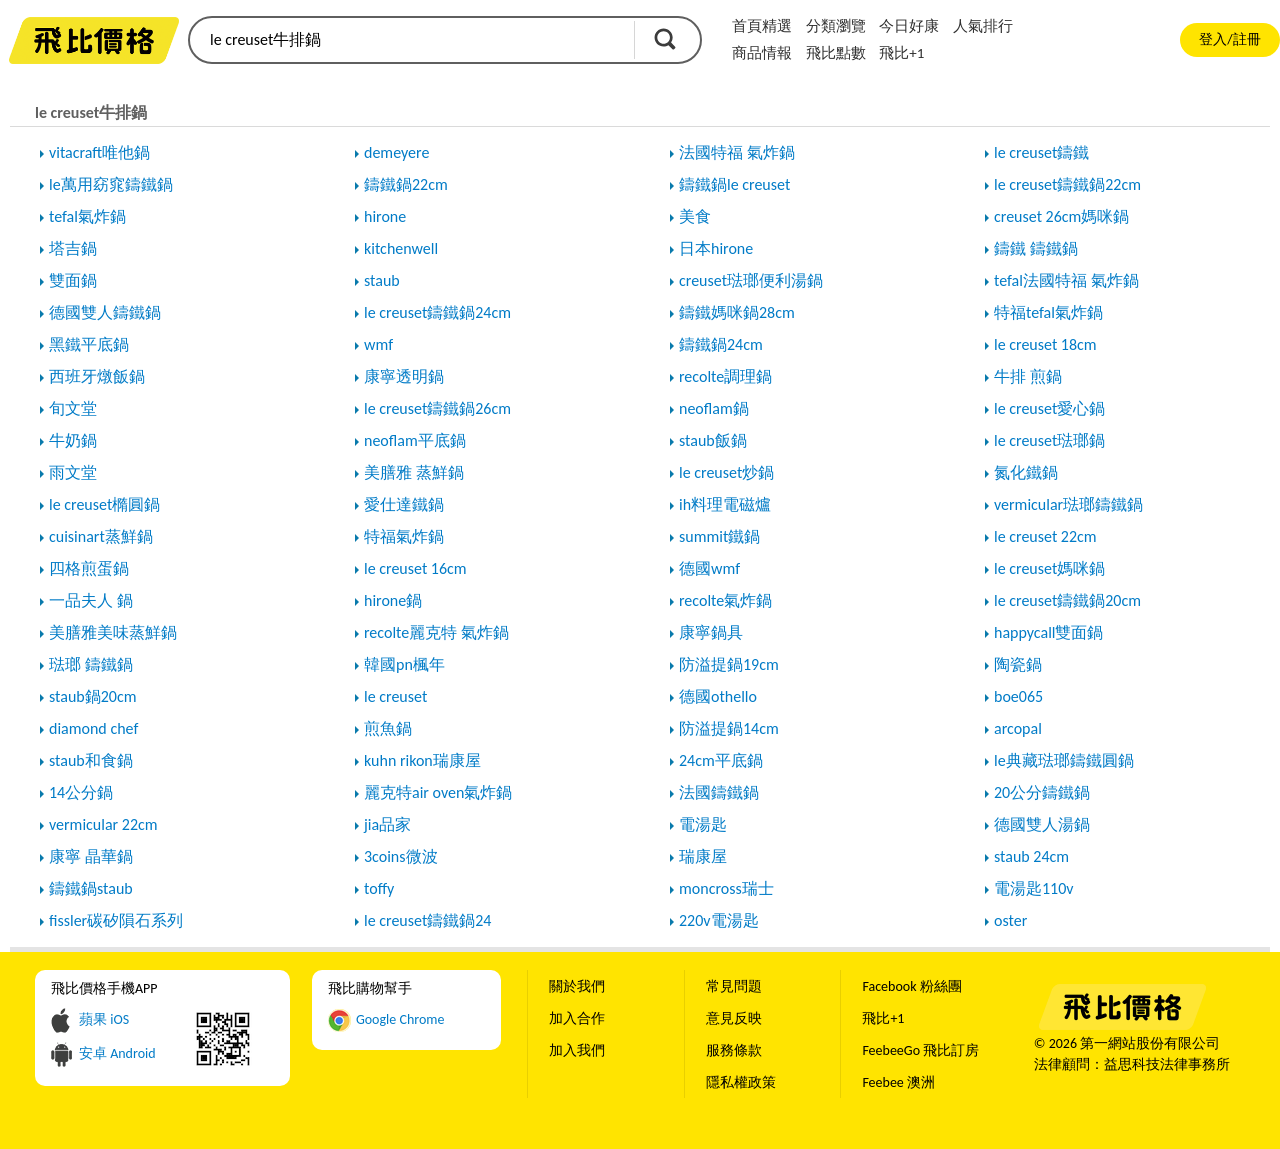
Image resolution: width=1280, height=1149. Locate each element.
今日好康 (909, 26)
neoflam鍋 (714, 408)
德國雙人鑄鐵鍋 (105, 312)
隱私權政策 (741, 1082)
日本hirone (716, 248)
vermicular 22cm (103, 824)
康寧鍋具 (711, 632)
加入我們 (577, 1050)
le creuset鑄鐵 (1041, 152)
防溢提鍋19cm (729, 664)
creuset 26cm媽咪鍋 (1061, 216)
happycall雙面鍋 (1048, 632)
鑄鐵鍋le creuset (734, 184)
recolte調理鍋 (725, 376)
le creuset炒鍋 (726, 472)
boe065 (1018, 696)
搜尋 (665, 39)
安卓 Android (117, 1053)
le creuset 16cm (415, 568)
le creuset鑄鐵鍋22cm (1067, 184)
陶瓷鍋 (1018, 664)
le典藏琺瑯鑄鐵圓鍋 (1064, 760)
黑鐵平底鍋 (89, 344)
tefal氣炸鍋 (87, 216)
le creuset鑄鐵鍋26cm (437, 408)
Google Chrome (400, 1019)
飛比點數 (836, 53)
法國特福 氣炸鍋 (737, 152)
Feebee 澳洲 (898, 1082)
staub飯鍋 (713, 440)
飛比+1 (901, 53)
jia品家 (387, 824)
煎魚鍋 (388, 728)
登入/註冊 (1229, 39)
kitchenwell (401, 248)
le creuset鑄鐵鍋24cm (437, 312)
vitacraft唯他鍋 (99, 152)
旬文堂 (73, 408)
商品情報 (762, 53)
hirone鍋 (393, 600)
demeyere (396, 152)
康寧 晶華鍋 (91, 856)
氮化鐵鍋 (1026, 472)
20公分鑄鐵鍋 (1042, 792)
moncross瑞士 (726, 888)
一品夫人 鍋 (91, 600)
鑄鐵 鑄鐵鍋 (1036, 248)
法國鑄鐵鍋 (719, 792)
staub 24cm (1031, 856)
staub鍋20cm (92, 696)
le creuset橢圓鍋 (104, 504)
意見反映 (734, 1018)
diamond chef (93, 728)
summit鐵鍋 (719, 536)
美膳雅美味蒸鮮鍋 (113, 632)
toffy (379, 888)
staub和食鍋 (91, 760)
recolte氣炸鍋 (725, 600)
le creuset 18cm (1045, 344)
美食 (695, 216)
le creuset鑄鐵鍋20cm (1067, 600)
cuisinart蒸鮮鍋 (101, 536)
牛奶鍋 (73, 440)
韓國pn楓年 (404, 664)
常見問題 (734, 986)
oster (1010, 920)
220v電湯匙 (719, 920)
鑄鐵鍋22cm (406, 184)
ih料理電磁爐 (725, 504)
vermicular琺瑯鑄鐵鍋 (1068, 504)
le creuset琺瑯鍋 (1049, 440)
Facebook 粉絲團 (911, 986)
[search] (410, 40)
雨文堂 (73, 472)
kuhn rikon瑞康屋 (422, 760)
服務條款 (734, 1050)
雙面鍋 (73, 280)
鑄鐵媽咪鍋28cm (737, 312)
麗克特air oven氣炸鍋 (438, 792)
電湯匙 (703, 824)
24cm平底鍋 (721, 760)
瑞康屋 (703, 856)
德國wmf (709, 568)
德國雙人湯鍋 (1042, 824)
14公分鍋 (81, 792)
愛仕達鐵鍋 (404, 504)
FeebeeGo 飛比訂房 (920, 1050)
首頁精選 (762, 26)
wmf (378, 344)
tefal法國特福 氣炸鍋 (1066, 280)
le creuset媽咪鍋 (1049, 568)
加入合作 (577, 1018)
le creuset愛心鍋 (1049, 408)
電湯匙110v (1034, 888)
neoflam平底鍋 (415, 440)
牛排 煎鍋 (1028, 376)
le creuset (395, 696)
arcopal (1018, 728)
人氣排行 (983, 26)
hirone (385, 216)
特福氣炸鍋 (404, 536)
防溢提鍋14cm (729, 728)
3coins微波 (401, 856)
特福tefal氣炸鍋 (1048, 312)
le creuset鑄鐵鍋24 (427, 920)
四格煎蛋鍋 (89, 568)
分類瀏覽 (836, 26)
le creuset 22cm (1045, 536)
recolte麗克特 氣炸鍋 (436, 632)
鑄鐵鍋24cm (721, 344)
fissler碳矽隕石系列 (116, 920)
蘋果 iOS (104, 1019)
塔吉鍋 (73, 248)
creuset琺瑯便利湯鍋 (751, 280)
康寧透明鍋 (404, 376)
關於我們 (577, 986)
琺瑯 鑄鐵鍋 (91, 664)
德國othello (718, 696)
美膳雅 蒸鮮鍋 (414, 472)
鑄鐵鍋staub (91, 888)
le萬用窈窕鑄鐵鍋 (111, 184)
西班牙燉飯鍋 (97, 376)
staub (382, 280)
